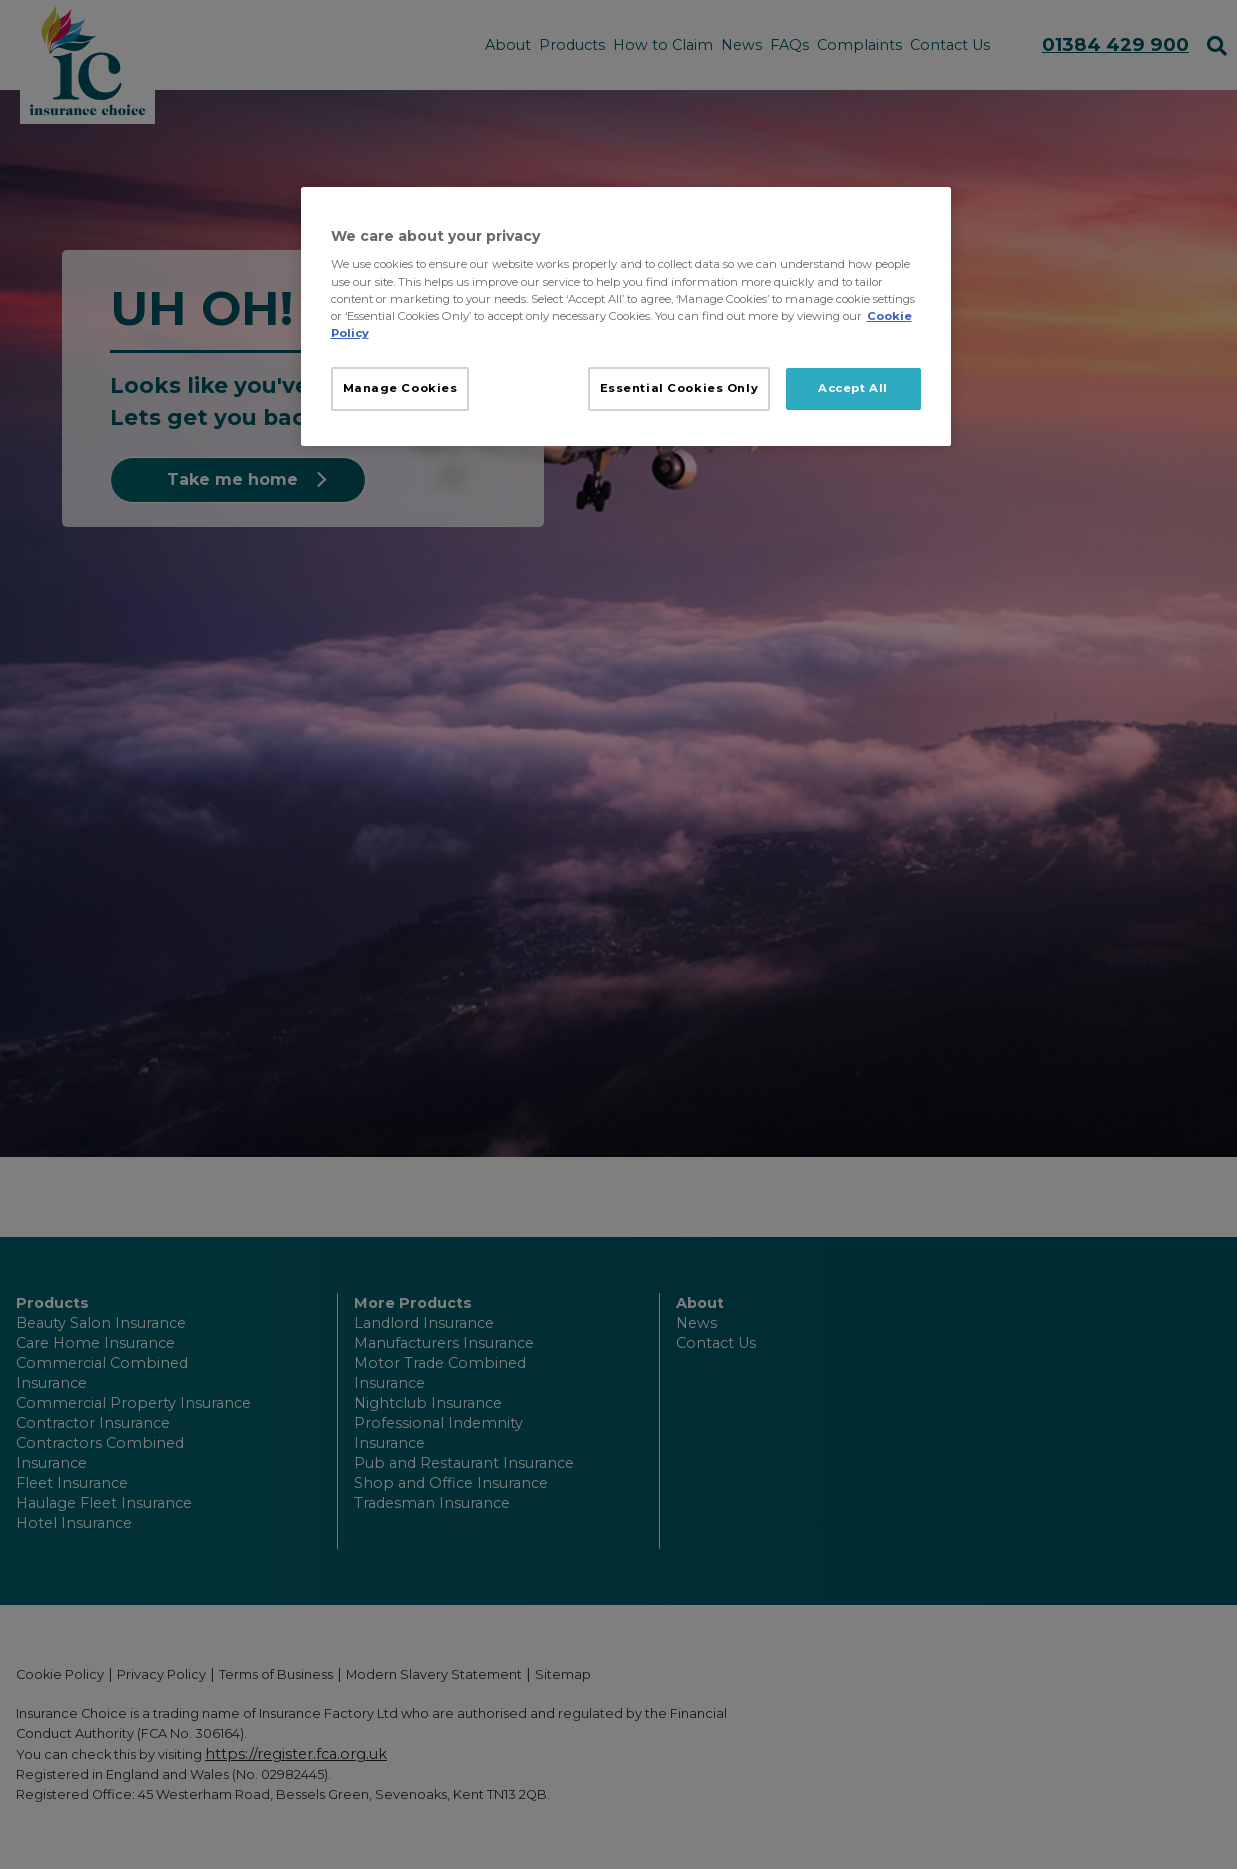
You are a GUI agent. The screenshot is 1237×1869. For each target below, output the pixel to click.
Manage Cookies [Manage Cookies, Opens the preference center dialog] (400, 388)
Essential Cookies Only (679, 388)
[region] (626, 316)
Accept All (853, 388)
